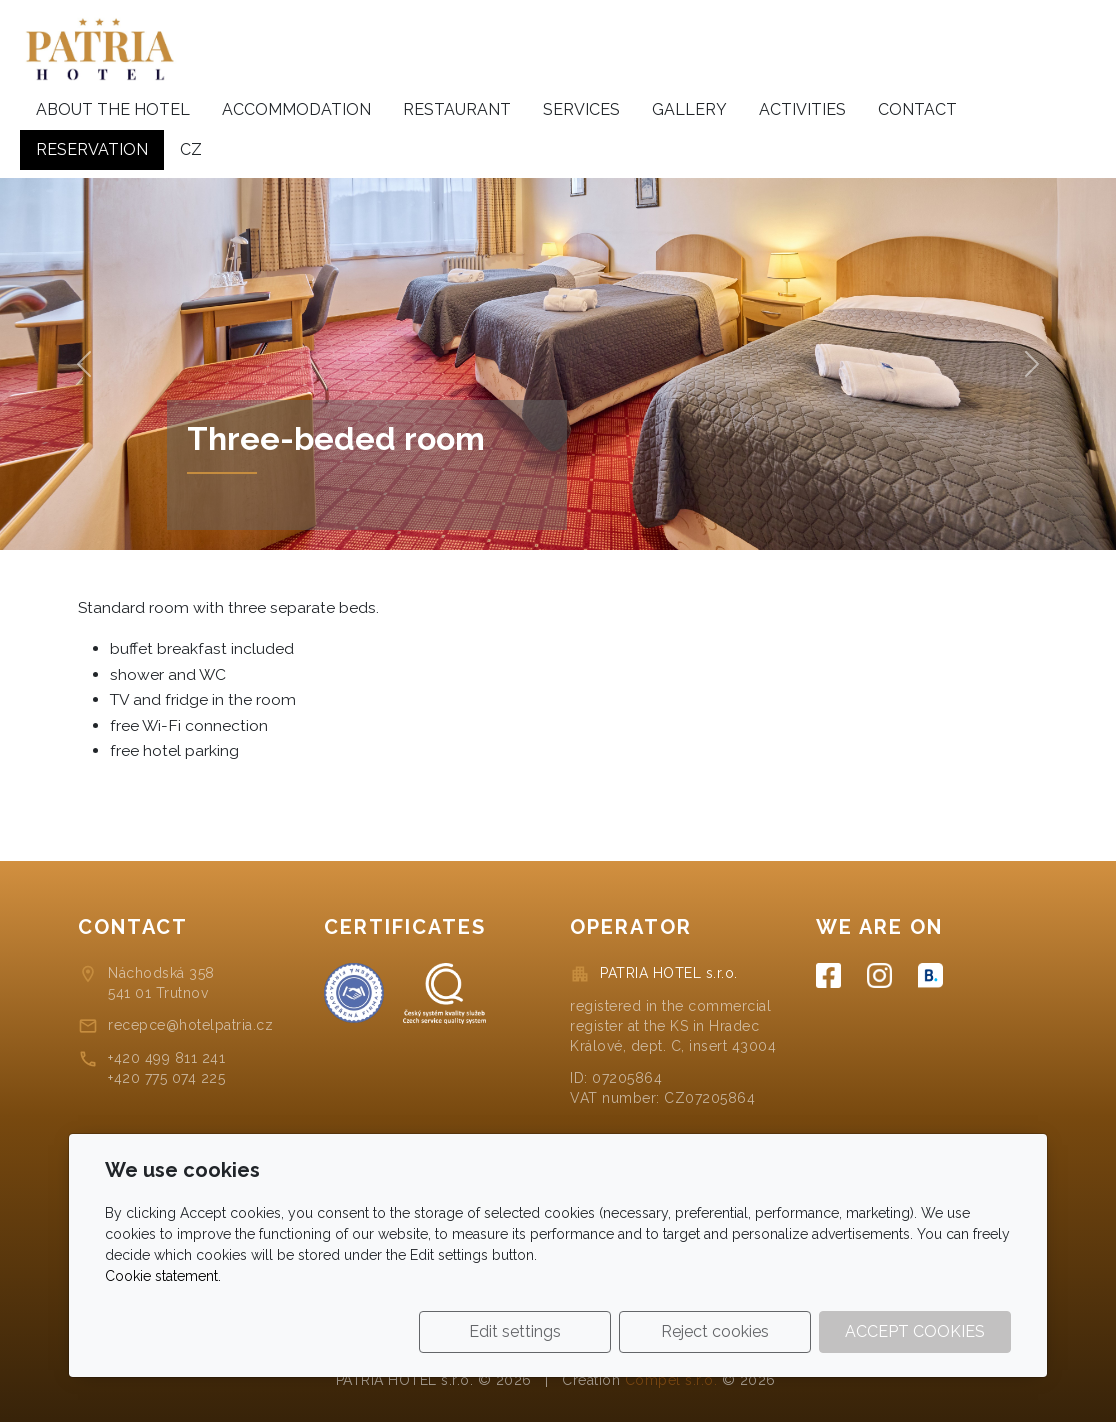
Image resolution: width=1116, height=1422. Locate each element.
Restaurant (457, 109)
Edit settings (515, 1331)
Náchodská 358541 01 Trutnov (161, 983)
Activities (802, 109)
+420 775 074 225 (166, 1078)
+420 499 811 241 (166, 1058)
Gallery (689, 109)
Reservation (92, 149)
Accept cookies (915, 1331)
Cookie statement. (163, 1276)
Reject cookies (715, 1331)
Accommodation (296, 109)
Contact (917, 109)
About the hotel (113, 109)
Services (581, 109)
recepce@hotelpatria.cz (190, 1025)
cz (191, 149)
